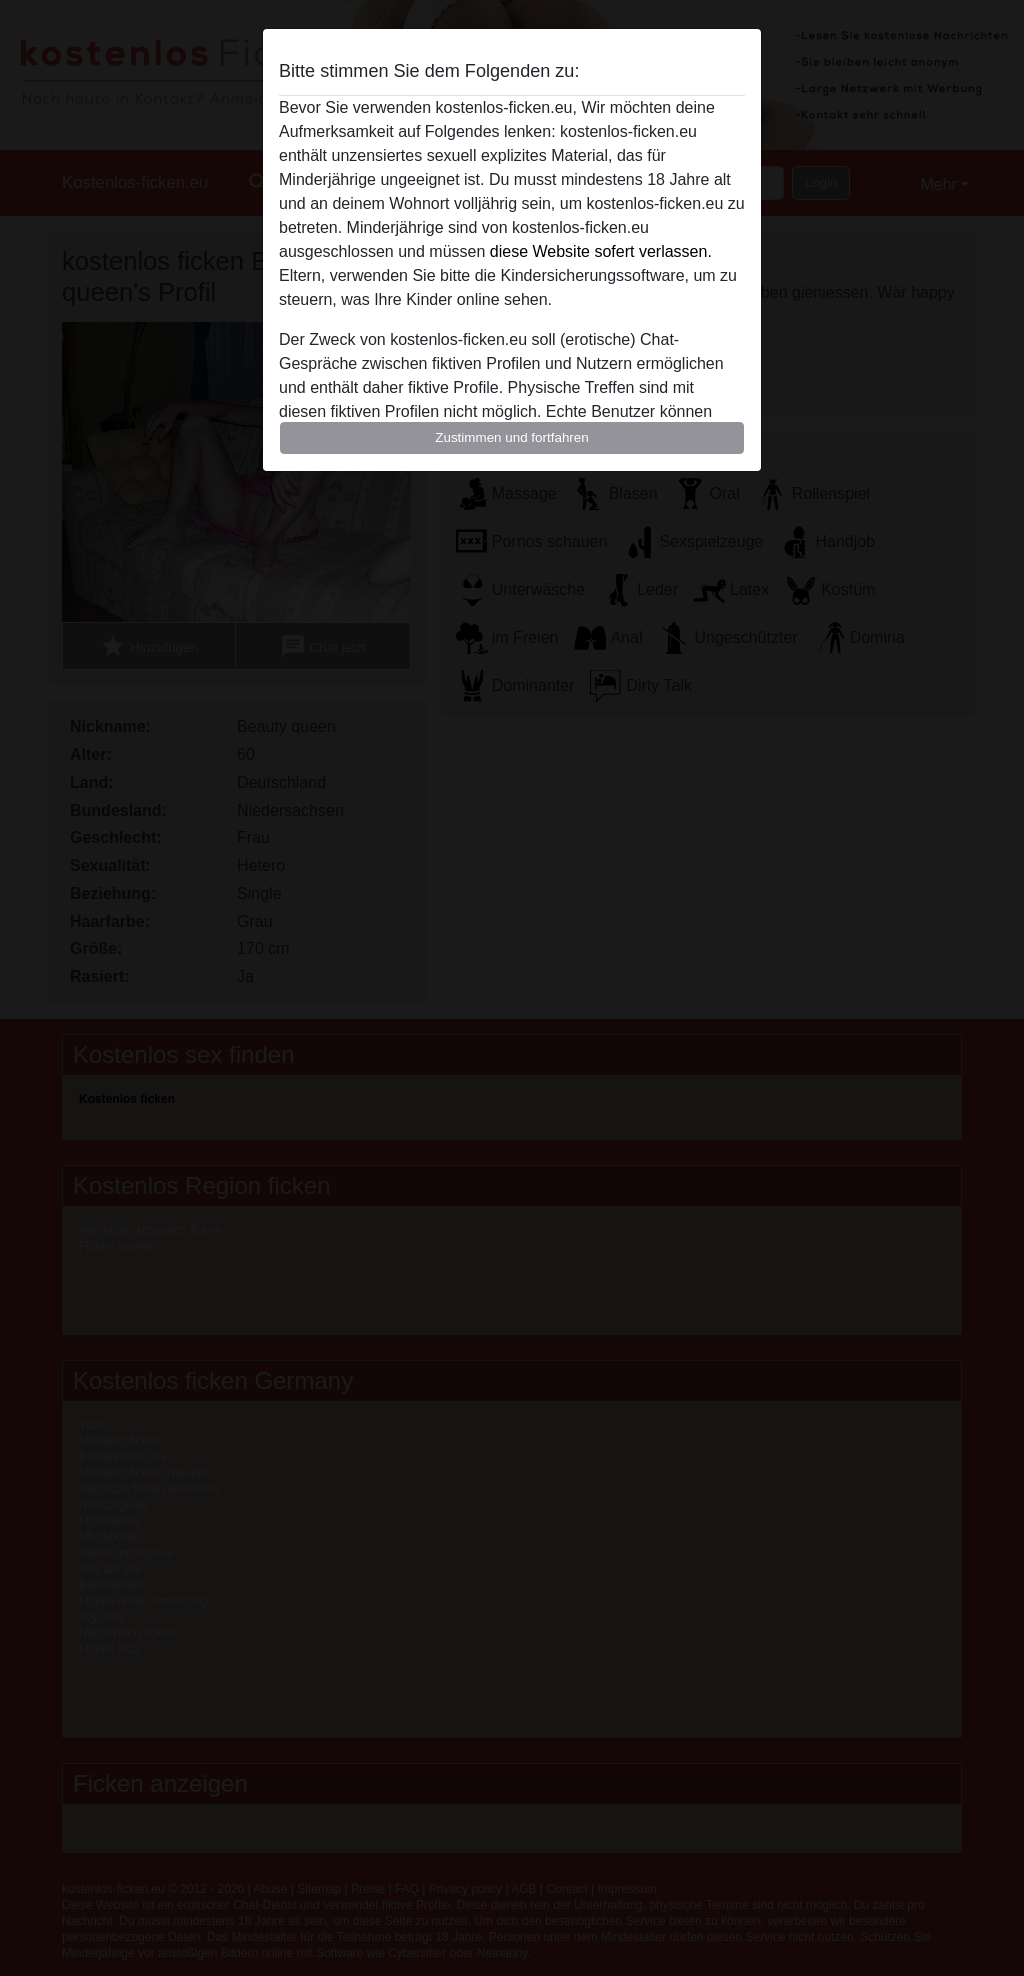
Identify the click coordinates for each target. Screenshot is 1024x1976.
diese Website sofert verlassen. (601, 251)
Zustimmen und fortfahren (512, 437)
